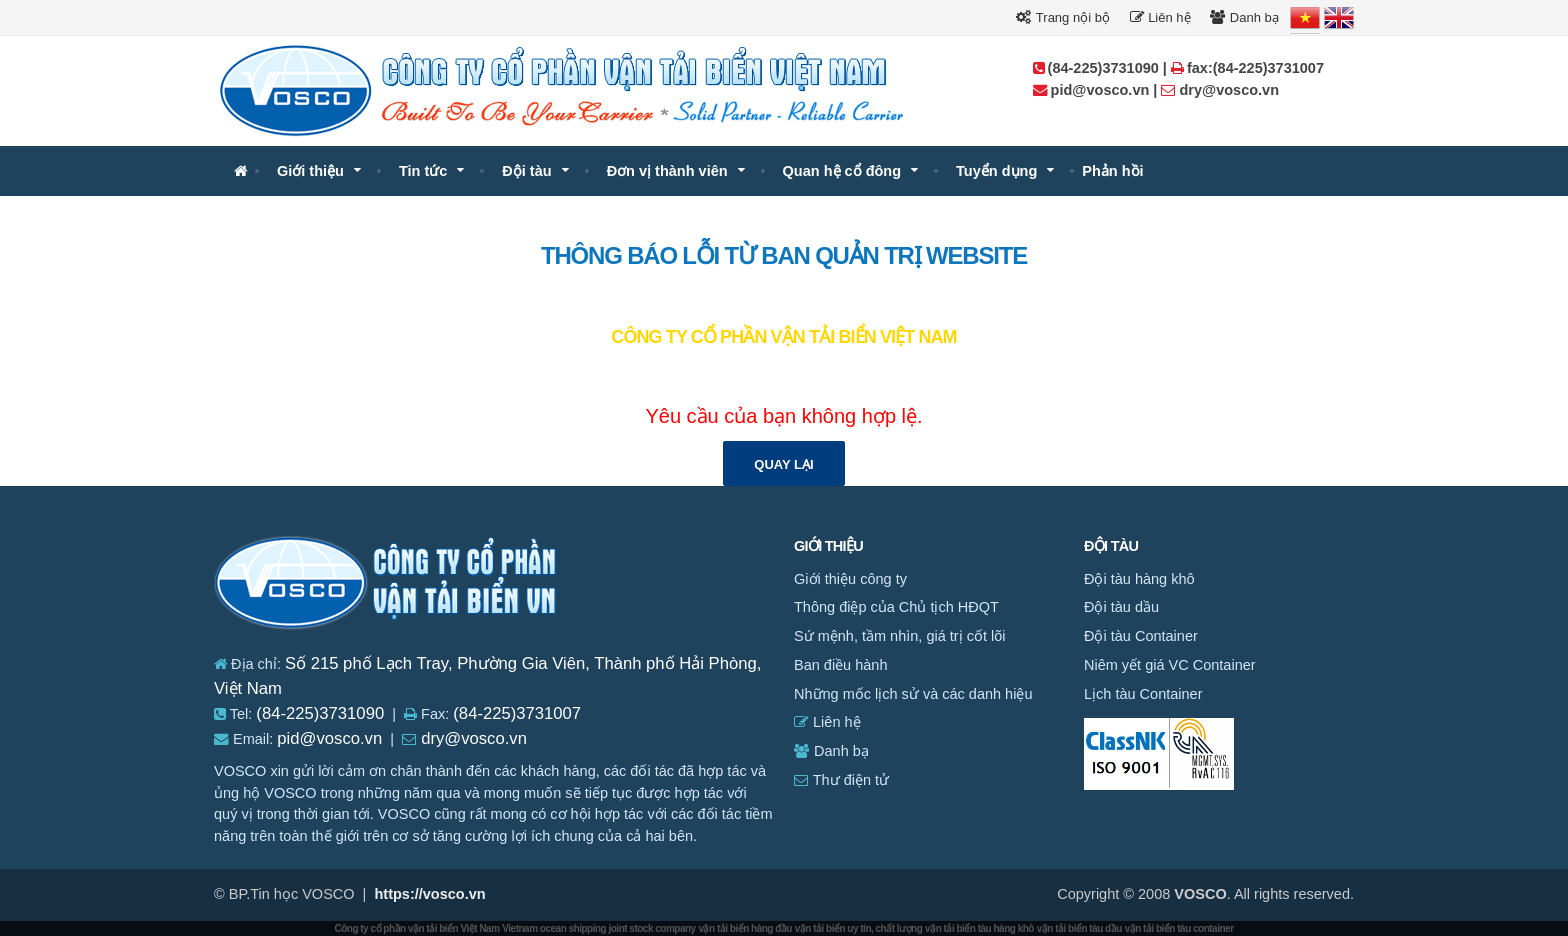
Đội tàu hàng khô (1139, 579)
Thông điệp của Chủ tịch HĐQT (896, 607)
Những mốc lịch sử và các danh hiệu (913, 694)
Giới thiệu (310, 171)
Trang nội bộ (1062, 17)
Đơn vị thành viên (667, 171)
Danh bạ (1244, 17)
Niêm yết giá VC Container (1170, 665)
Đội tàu (526, 171)
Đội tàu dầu (1121, 607)
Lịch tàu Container (1143, 694)
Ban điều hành (840, 665)
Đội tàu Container (1141, 636)
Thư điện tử (841, 780)
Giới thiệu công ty (850, 579)
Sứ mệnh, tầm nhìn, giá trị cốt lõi (899, 636)
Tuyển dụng (996, 171)
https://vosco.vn (429, 894)
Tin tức (423, 171)
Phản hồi (1112, 171)
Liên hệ (1160, 17)
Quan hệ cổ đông (842, 171)
